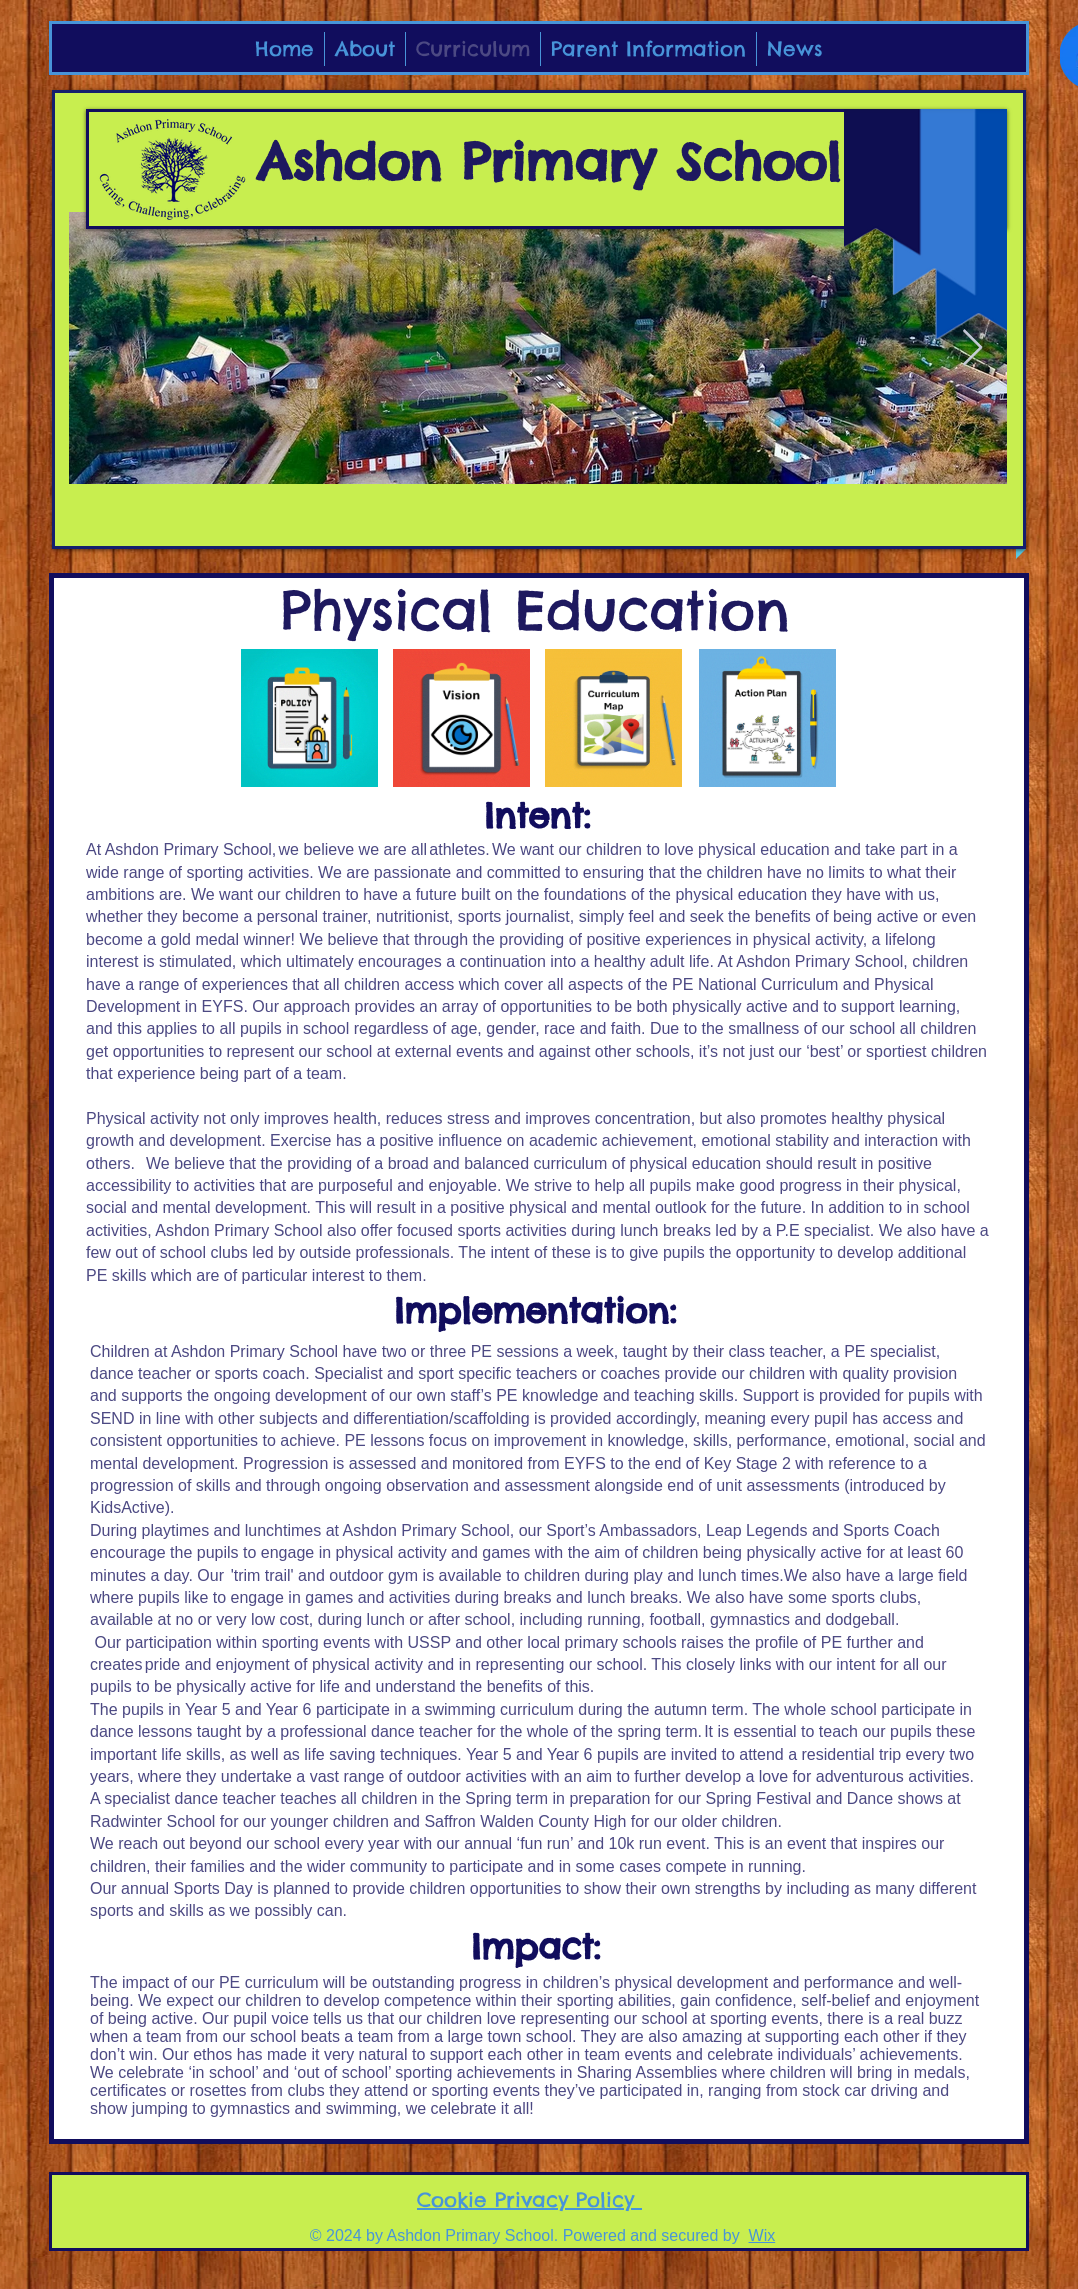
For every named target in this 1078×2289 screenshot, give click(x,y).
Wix (762, 2235)
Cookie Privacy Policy (529, 2199)
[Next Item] (972, 348)
